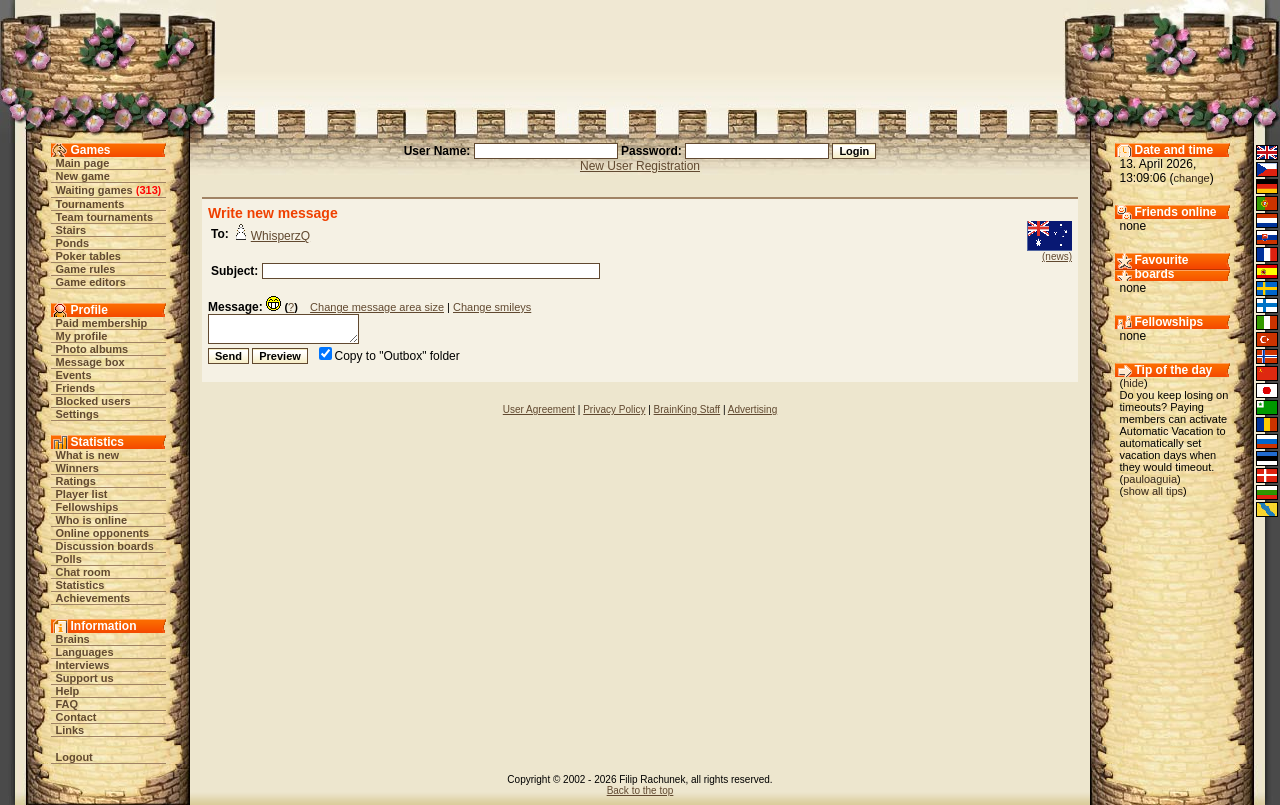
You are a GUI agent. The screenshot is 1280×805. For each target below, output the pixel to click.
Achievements (93, 598)
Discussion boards (105, 546)
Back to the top (640, 790)
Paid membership (102, 323)
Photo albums (92, 349)
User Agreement (539, 409)
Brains (73, 639)
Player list (82, 494)
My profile (82, 336)
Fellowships (87, 507)
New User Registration (640, 166)
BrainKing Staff (687, 409)
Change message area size (377, 307)
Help (68, 691)
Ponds (73, 243)
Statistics (80, 585)
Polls (69, 559)
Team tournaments (105, 217)
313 (148, 190)
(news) (1057, 256)
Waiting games (94, 190)
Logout (74, 757)
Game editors (91, 282)
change (1192, 178)
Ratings (76, 481)
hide (1133, 383)
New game (83, 176)
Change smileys (492, 307)
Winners (77, 468)
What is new (88, 455)
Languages (85, 652)
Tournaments (90, 204)
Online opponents (103, 533)
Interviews (83, 665)
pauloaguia (1150, 479)
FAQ (67, 704)
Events (74, 375)
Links (70, 730)
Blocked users (93, 401)
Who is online (92, 520)
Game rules (86, 269)
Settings (77, 414)
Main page (83, 163)
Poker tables (88, 256)
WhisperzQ (280, 236)
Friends (76, 388)
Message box (90, 362)
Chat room (83, 572)
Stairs (71, 230)
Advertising (752, 409)
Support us (85, 678)
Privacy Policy (614, 409)
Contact (76, 717)
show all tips (1153, 491)
